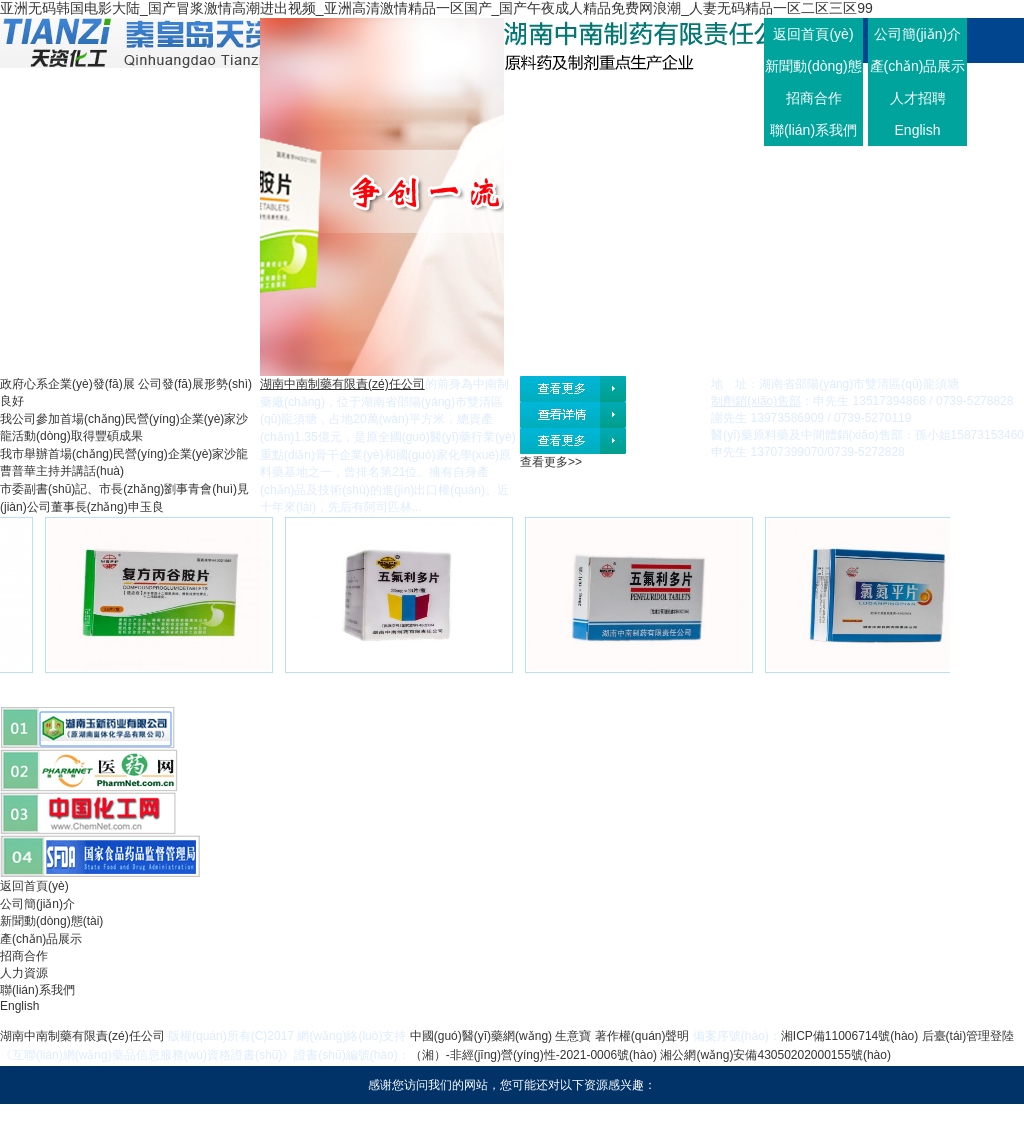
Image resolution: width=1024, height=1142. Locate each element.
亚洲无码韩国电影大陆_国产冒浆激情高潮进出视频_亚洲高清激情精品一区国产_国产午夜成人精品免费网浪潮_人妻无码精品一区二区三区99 (436, 8)
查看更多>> (551, 462)
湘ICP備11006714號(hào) (849, 1036)
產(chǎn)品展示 (918, 66)
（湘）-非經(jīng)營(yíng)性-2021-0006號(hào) (533, 1055)
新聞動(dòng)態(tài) (51, 921)
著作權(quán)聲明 (642, 1036)
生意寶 (573, 1036)
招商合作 (814, 98)
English (918, 130)
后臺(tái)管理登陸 (968, 1036)
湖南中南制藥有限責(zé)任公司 (82, 1036)
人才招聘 (918, 98)
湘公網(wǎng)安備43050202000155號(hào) (775, 1055)
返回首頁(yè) (813, 34)
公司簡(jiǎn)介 (917, 34)
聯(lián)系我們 (813, 130)
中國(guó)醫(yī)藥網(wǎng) (481, 1036)
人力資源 (24, 973)
